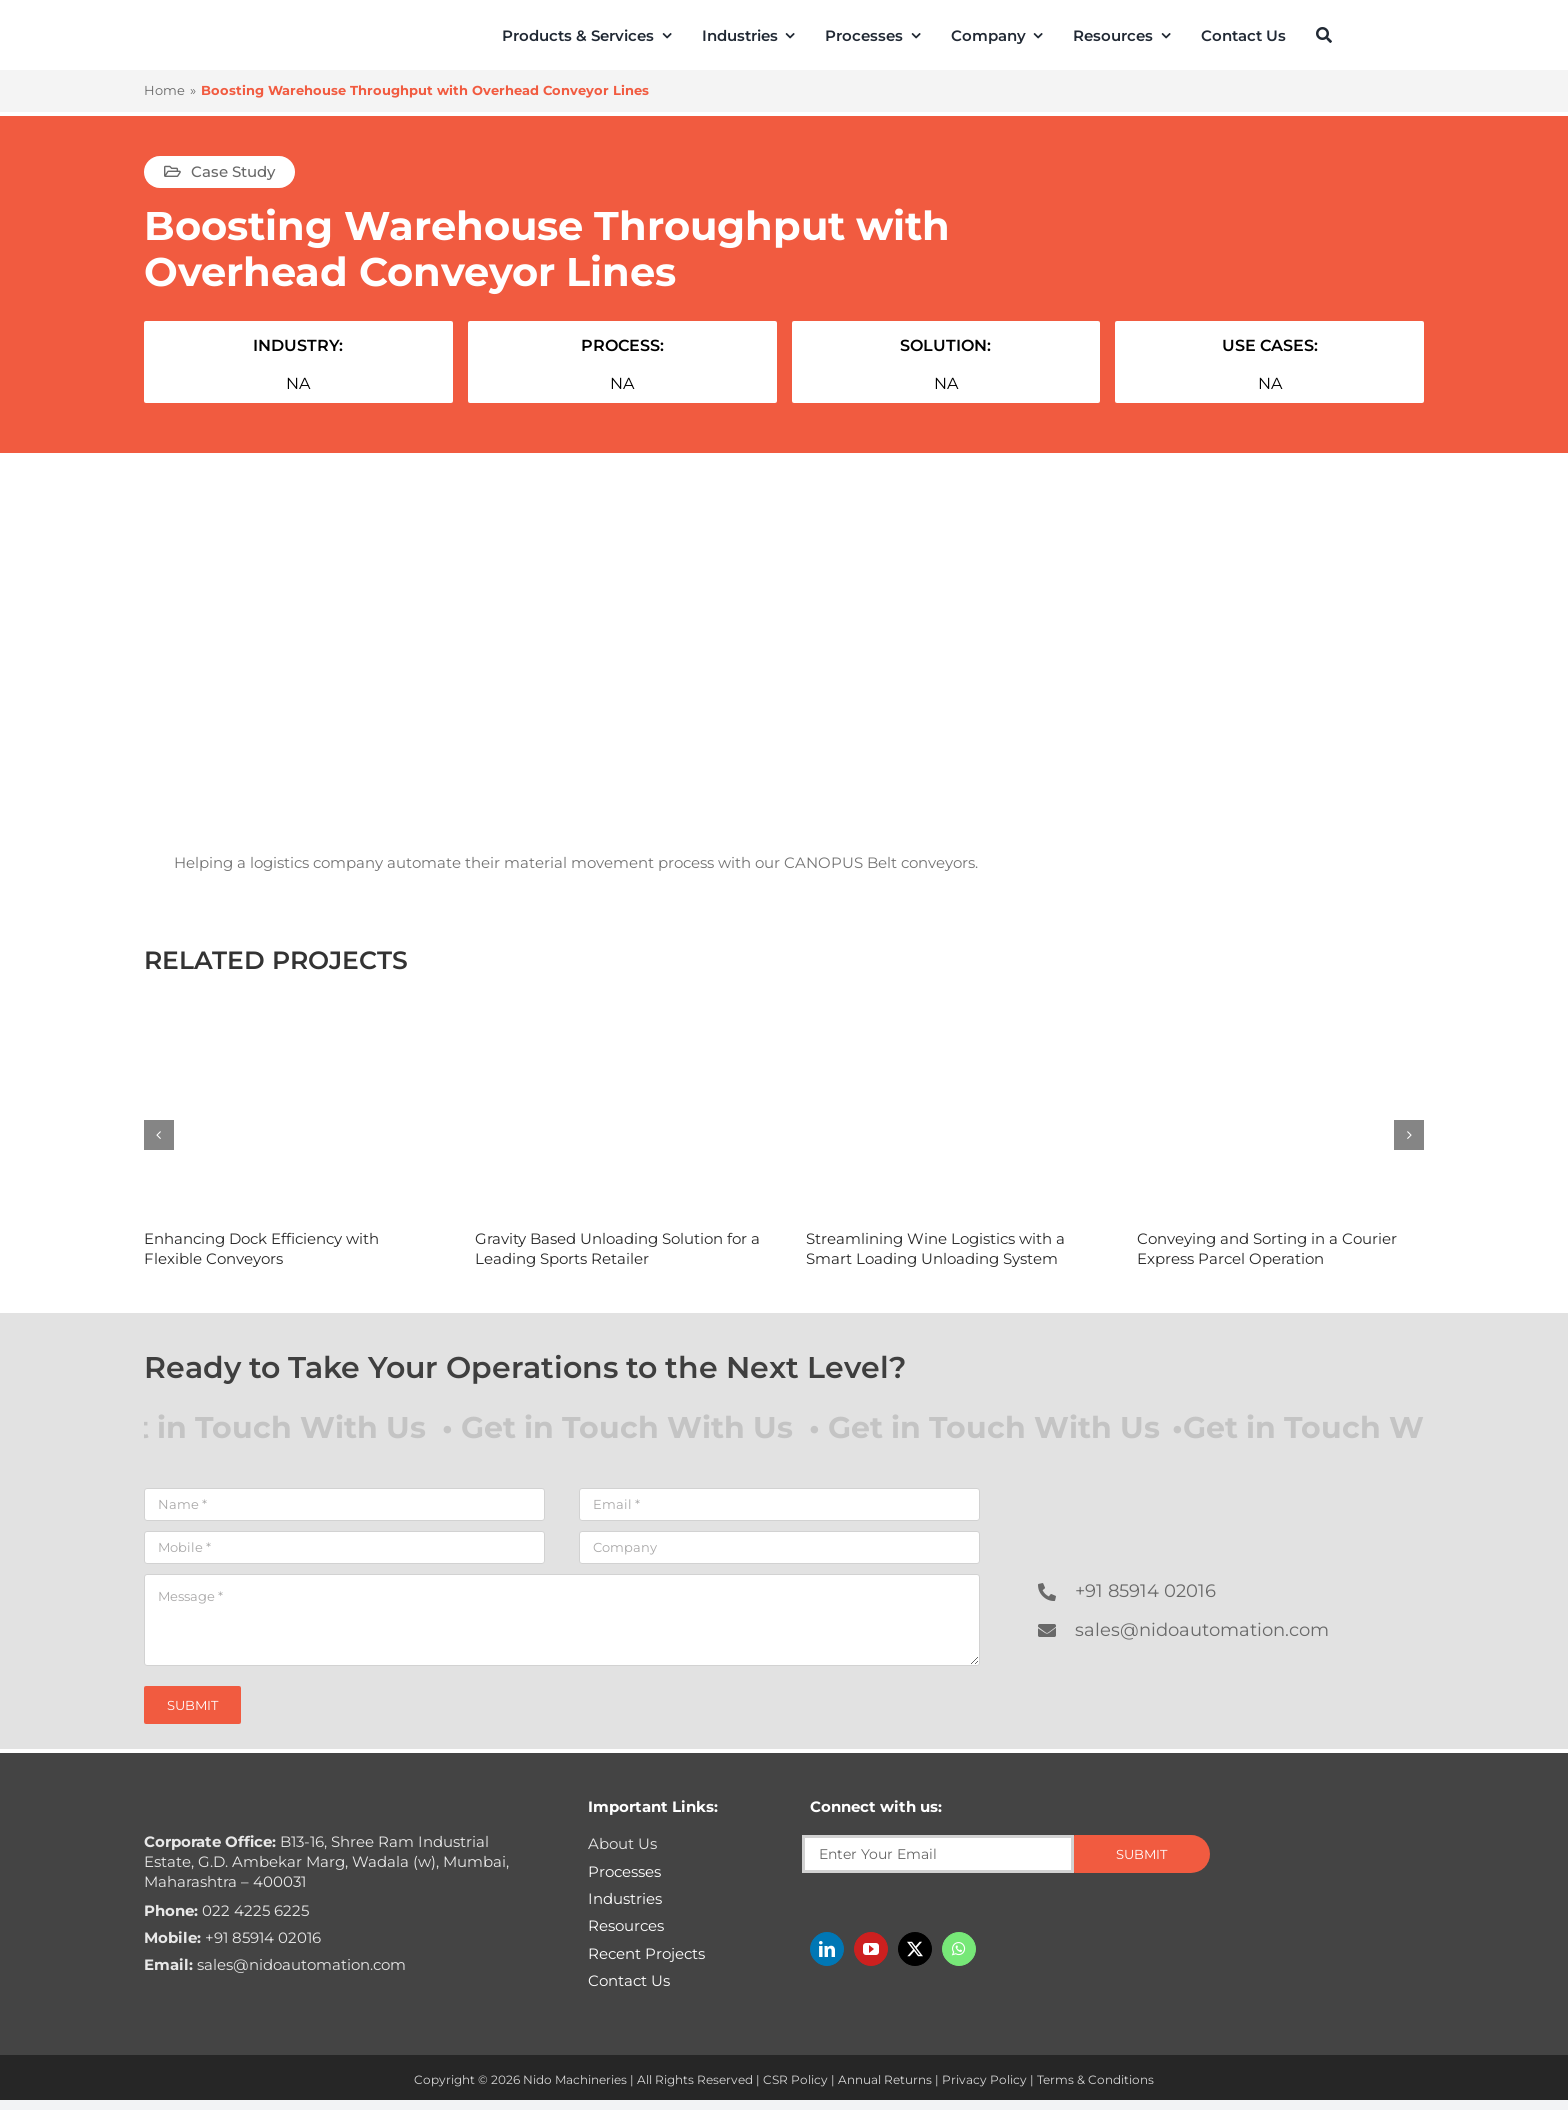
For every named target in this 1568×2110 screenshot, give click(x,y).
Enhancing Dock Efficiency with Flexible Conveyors (261, 1248)
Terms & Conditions (1095, 2079)
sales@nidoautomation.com (1202, 1630)
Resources (626, 1925)
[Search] (1324, 35)
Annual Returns (885, 2079)
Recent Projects (646, 1953)
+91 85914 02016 (1145, 1591)
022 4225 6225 (226, 1910)
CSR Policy (795, 2079)
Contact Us (629, 1980)
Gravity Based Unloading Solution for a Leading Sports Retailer (617, 1248)
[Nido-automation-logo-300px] (201, 31)
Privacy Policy (984, 2079)
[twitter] (915, 1949)
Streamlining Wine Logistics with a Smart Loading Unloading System (935, 1248)
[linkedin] (827, 1949)
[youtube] (871, 1949)
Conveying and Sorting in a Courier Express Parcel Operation (1267, 1248)
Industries (625, 1898)
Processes (624, 1871)
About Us (622, 1843)
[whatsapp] (959, 1949)
